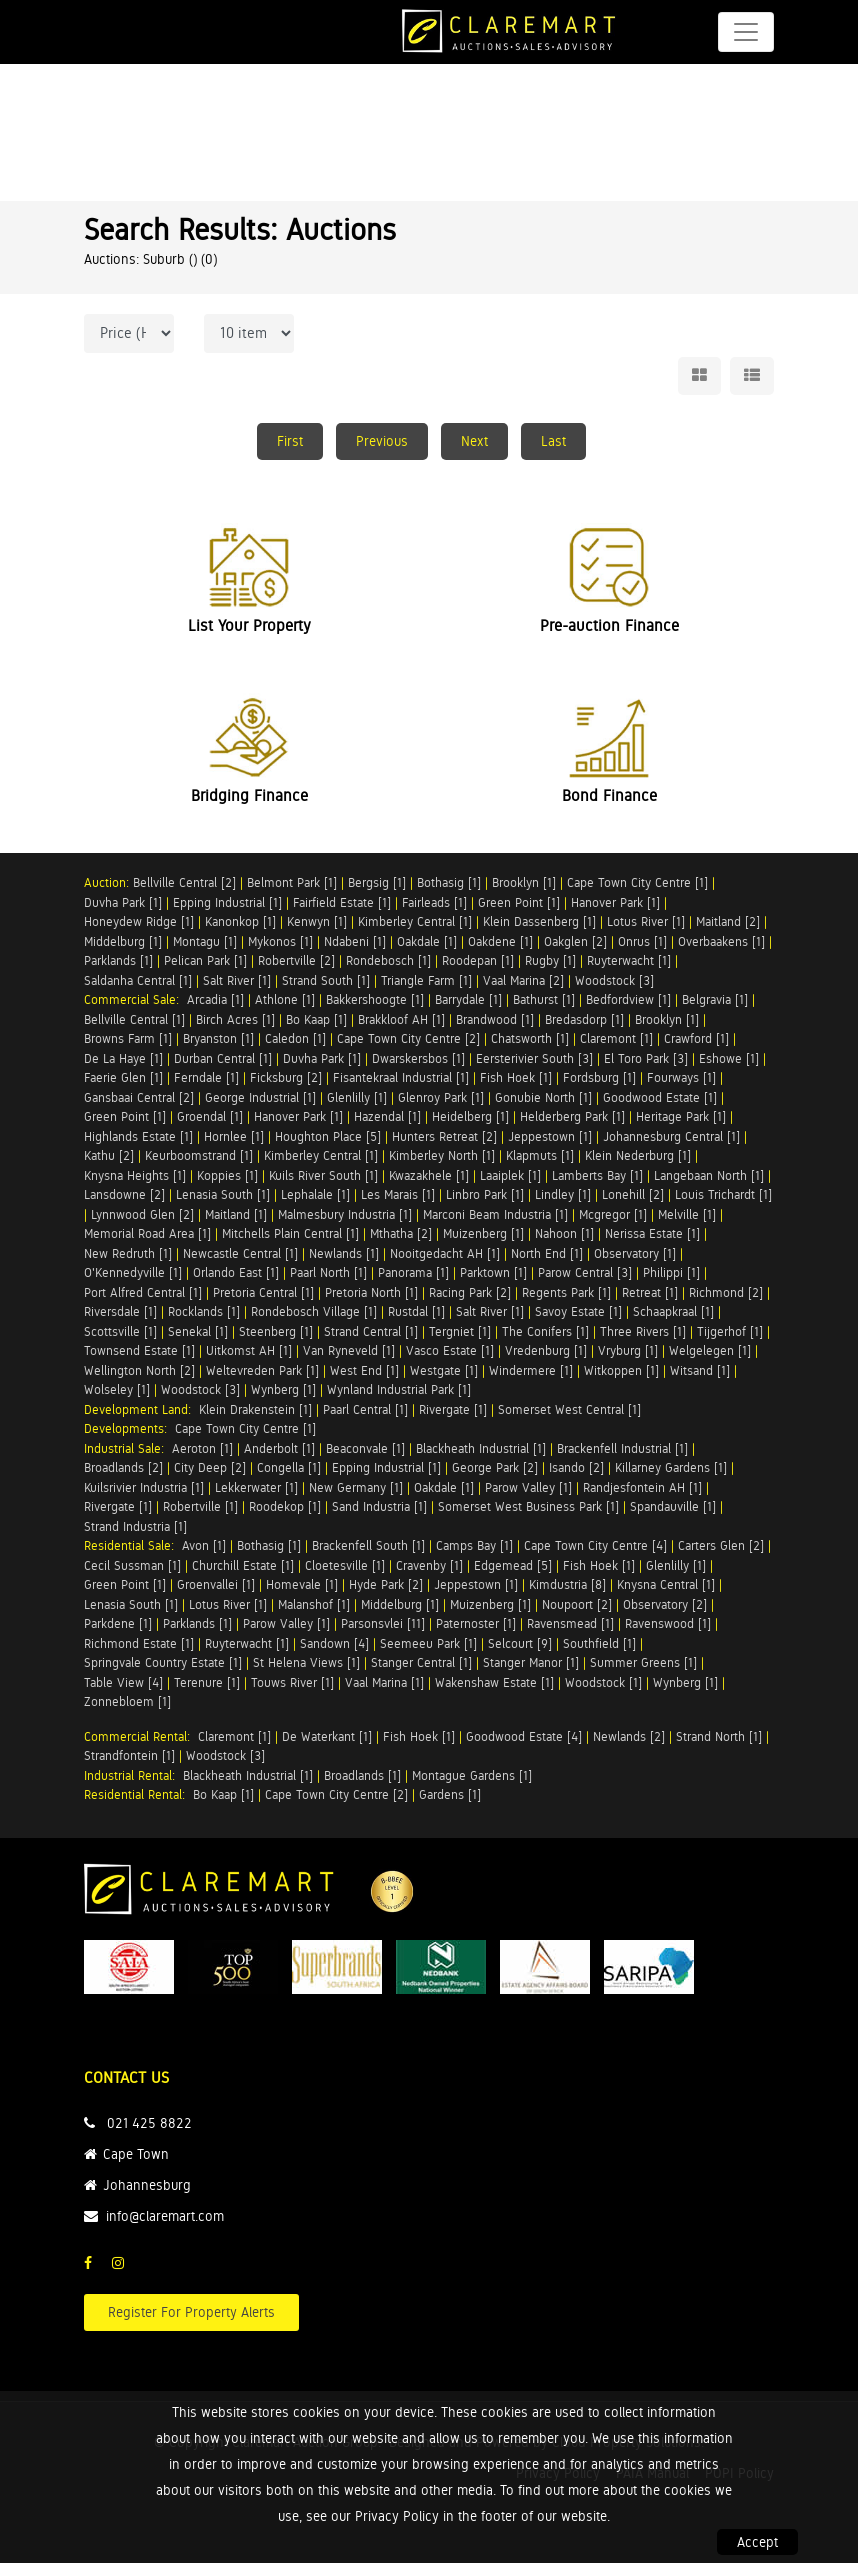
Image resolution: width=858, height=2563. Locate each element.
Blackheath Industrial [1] (481, 1448)
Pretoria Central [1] (263, 1292)
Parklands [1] (118, 960)
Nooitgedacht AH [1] (445, 1253)
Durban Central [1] (223, 1058)
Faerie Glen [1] (123, 1077)
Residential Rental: (138, 1794)
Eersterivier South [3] (534, 1058)
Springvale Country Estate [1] (163, 1662)
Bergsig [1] (377, 882)
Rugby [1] (550, 960)
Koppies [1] (227, 1175)
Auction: (108, 882)
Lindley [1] (563, 1194)
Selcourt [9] (520, 1643)
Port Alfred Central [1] (143, 1292)
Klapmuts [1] (540, 1155)
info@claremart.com (165, 2216)
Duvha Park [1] (123, 902)
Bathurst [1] (544, 999)
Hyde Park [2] (386, 1584)
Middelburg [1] (123, 941)
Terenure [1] (207, 1682)
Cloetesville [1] (345, 1565)
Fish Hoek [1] (516, 1077)
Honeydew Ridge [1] (139, 921)
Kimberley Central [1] (415, 921)
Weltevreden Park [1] (262, 1370)
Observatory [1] (635, 1253)
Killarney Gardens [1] (671, 1467)
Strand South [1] (326, 980)
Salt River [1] (237, 980)
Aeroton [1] (202, 1448)
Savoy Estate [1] (578, 1311)
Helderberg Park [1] (572, 1116)
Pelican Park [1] (205, 960)
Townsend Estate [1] (139, 1350)
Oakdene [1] (500, 941)
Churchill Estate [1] (243, 1565)
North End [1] (547, 1253)
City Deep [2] (210, 1467)
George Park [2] (495, 1467)
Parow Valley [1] (528, 1487)
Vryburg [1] (628, 1350)
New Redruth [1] (128, 1253)
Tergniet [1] (460, 1331)
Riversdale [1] (120, 1311)
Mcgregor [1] (613, 1214)
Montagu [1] (205, 941)
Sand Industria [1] (379, 1506)
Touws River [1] (292, 1682)
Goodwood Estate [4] (524, 1736)
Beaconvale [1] (365, 1448)
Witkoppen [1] (621, 1370)
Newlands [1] (344, 1253)
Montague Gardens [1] (472, 1775)
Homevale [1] (302, 1584)
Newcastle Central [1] (240, 1253)
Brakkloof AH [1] (401, 1019)
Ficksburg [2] (286, 1077)
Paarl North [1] (328, 1272)
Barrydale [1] (468, 999)
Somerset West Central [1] (569, 1409)
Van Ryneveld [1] (349, 1350)
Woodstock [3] (614, 980)
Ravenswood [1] (668, 1623)
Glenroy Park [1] (441, 1097)
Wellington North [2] (139, 1370)
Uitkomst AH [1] (249, 1350)
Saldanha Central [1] (138, 980)
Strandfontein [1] (129, 1755)
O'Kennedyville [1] (133, 1272)
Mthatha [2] (401, 1233)
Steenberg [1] (276, 1331)
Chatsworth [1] (530, 1038)
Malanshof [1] (314, 1604)
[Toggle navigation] (746, 32)
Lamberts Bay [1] (597, 1175)
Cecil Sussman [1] (132, 1565)
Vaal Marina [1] (384, 1682)
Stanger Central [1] (421, 1662)
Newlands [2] (629, 1736)
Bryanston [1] (218, 1038)
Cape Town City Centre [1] (637, 882)
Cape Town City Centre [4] (595, 1545)
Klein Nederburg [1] (638, 1155)
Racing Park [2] (470, 1292)
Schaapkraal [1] (673, 1311)
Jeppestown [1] (550, 1136)
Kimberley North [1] (442, 1155)
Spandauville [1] (673, 1506)
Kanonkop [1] (240, 921)
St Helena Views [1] (306, 1662)
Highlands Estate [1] (138, 1136)
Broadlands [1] (362, 1775)
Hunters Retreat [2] (444, 1136)
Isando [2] (576, 1467)
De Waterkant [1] (327, 1736)
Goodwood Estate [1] (660, 1097)
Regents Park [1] (566, 1292)
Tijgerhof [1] (730, 1331)
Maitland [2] (728, 921)
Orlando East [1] (236, 1272)
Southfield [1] (599, 1643)
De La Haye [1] (123, 1058)
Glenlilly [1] (357, 1097)
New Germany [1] (356, 1487)
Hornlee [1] (234, 1136)
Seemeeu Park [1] (428, 1643)
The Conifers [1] (545, 1331)
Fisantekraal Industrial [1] (401, 1077)
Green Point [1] (519, 902)
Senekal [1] (198, 1331)
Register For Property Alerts (191, 2312)
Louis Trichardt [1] (723, 1194)
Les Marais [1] (398, 1194)
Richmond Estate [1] (139, 1643)
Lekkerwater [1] (256, 1487)
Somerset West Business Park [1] (528, 1506)
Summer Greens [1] (643, 1662)
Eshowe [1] (729, 1058)
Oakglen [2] (575, 941)
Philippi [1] (671, 1272)
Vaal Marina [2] (523, 980)
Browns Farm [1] (128, 1038)
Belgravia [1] (715, 999)
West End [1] (364, 1370)
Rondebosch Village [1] (314, 1311)
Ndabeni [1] (355, 941)
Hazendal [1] (387, 1116)
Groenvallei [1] (216, 1584)
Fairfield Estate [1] (342, 902)
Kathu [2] (109, 1155)
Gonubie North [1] (543, 1097)
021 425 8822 (149, 2123)
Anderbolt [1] (279, 1448)
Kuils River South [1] (323, 1175)
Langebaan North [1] (709, 1175)
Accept (757, 2542)
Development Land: (141, 1409)
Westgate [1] (444, 1370)
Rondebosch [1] (388, 960)
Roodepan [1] (478, 960)
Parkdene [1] (118, 1623)
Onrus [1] (642, 941)
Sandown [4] (334, 1643)
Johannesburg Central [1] (671, 1136)
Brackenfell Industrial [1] (622, 1448)
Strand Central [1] (371, 1331)
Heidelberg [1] (470, 1116)
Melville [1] (687, 1214)
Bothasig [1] (449, 882)
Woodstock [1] (603, 1682)
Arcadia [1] (215, 999)
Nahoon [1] (564, 1233)
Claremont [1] (616, 1038)
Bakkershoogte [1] (375, 999)
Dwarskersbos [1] (418, 1058)
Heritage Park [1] (681, 1116)
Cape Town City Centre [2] (408, 1038)
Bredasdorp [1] (584, 1019)
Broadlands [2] (123, 1467)
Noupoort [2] (577, 1604)
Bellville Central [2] (184, 882)
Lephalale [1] (315, 1194)
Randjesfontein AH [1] (642, 1487)
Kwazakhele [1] (429, 1175)
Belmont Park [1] (292, 882)
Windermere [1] (531, 1370)
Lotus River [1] (646, 921)
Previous (382, 441)
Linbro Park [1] (485, 1194)
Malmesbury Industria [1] (345, 1214)
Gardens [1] (450, 1794)
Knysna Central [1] (666, 1584)
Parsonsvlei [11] (383, 1623)
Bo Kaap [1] (316, 1019)
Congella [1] (289, 1467)
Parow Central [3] (585, 1272)
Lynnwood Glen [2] (142, 1214)
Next (474, 441)
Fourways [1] (681, 1077)
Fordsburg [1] (599, 1077)
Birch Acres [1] (235, 1019)
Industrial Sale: (128, 1448)
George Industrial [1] (260, 1097)
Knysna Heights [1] (135, 1175)
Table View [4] (123, 1682)
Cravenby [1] (429, 1565)
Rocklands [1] (204, 1311)
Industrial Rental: (133, 1775)
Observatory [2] (665, 1604)
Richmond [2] (726, 1292)
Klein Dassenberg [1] (539, 921)
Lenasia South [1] (223, 1194)
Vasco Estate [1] (450, 1350)
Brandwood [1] (495, 1019)
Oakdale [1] (427, 941)
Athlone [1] (285, 999)
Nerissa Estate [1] (652, 1233)
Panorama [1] (413, 1272)
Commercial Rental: (141, 1736)
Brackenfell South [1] (368, 1545)
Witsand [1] (700, 1370)
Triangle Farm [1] (426, 980)
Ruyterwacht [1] (629, 960)
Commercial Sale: (135, 999)
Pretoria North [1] (371, 1292)
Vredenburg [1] (546, 1350)
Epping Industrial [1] (227, 902)
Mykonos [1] (280, 941)
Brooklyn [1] (524, 882)
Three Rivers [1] (643, 1331)
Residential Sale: (133, 1545)
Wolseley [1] (117, 1389)
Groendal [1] (210, 1116)
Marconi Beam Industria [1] (495, 1214)
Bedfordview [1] (628, 999)
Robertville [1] (200, 1506)
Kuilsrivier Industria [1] (144, 1487)
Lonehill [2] (633, 1194)
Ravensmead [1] (570, 1623)
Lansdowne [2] (124, 1194)
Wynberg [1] (283, 1389)
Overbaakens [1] (721, 941)
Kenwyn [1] (317, 921)
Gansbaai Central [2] (139, 1097)
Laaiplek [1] (510, 1175)
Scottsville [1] (120, 1331)
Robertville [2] (296, 960)
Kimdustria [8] (567, 1584)
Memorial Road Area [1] (147, 1233)
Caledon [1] (295, 1038)
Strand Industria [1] (135, 1526)
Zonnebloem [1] (127, 1701)
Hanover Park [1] (615, 902)
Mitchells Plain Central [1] (290, 1233)
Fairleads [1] (434, 902)
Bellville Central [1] (134, 1019)
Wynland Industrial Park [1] (399, 1389)
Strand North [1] (719, 1736)
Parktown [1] (493, 1272)
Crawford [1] (696, 1038)
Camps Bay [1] (474, 1545)
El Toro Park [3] (646, 1058)
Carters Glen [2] (721, 1545)
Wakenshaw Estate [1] (494, 1682)
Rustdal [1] (416, 1311)
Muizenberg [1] (483, 1233)
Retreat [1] (650, 1292)
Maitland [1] (236, 1214)
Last (553, 441)
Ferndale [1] (206, 1077)
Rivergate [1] (453, 1409)
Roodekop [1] (285, 1506)
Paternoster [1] (476, 1623)
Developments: (129, 1428)
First (290, 441)
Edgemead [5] (513, 1565)
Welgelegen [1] (710, 1350)
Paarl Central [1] (365, 1409)
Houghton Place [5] (328, 1136)
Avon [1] (204, 1545)
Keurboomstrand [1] (199, 1155)
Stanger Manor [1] (531, 1662)
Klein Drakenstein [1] (255, 1409)
